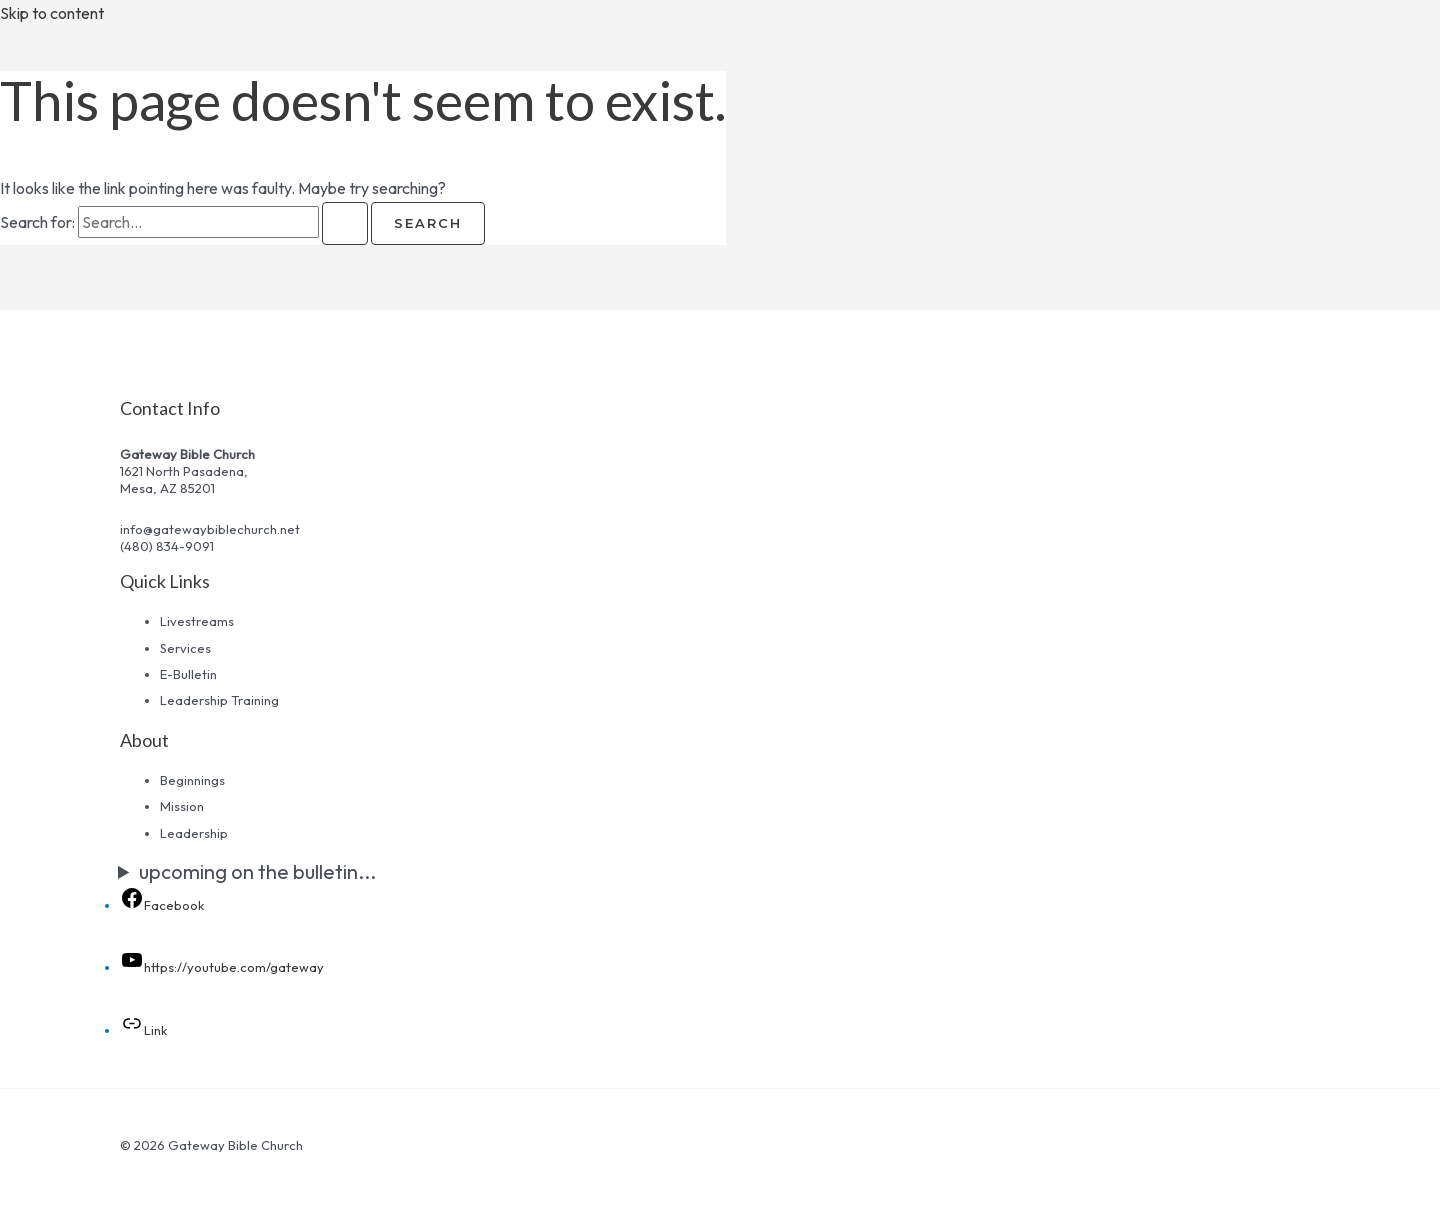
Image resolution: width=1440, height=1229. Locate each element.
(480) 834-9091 (167, 546)
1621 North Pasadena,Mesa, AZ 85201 (184, 479)
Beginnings (192, 780)
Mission (182, 806)
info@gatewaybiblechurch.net (210, 529)
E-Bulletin (188, 674)
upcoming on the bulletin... (257, 871)
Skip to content (52, 13)
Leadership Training (219, 700)
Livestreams (197, 621)
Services (185, 648)
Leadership (194, 833)
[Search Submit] (345, 223)
